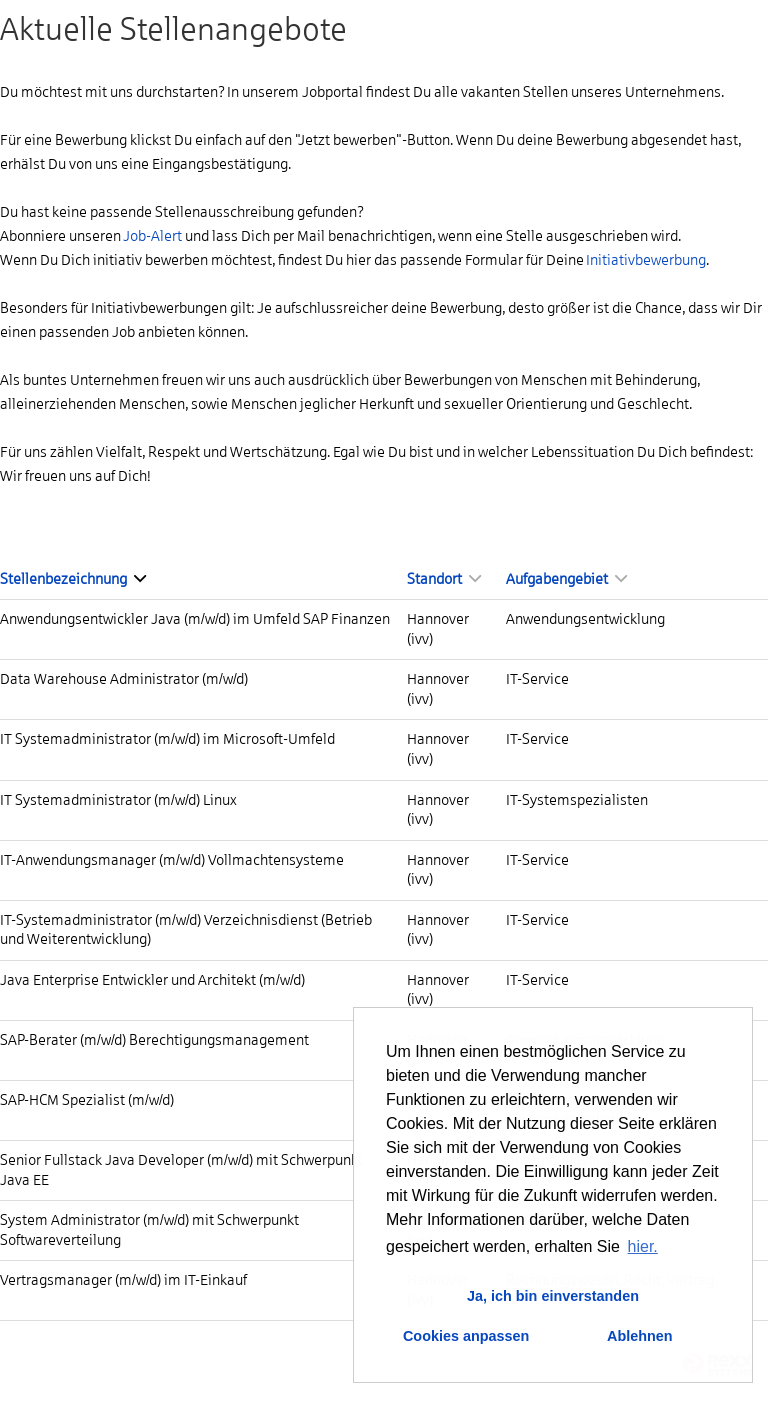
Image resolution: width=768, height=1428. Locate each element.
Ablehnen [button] (640, 1336)
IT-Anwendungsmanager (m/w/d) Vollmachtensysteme (172, 860)
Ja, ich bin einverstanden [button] (553, 1296)
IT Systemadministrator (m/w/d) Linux (118, 800)
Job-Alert (152, 236)
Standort (444, 579)
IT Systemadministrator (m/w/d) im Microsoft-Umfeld (167, 739)
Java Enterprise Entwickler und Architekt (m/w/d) (152, 980)
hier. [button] (643, 1246)
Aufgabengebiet (566, 579)
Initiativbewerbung (646, 260)
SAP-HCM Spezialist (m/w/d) (87, 1100)
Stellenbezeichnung (73, 579)
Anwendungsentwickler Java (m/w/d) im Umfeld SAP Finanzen (195, 619)
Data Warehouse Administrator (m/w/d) (124, 679)
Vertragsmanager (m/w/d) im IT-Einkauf (123, 1280)
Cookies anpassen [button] (466, 1336)
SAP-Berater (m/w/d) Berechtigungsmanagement (154, 1040)
